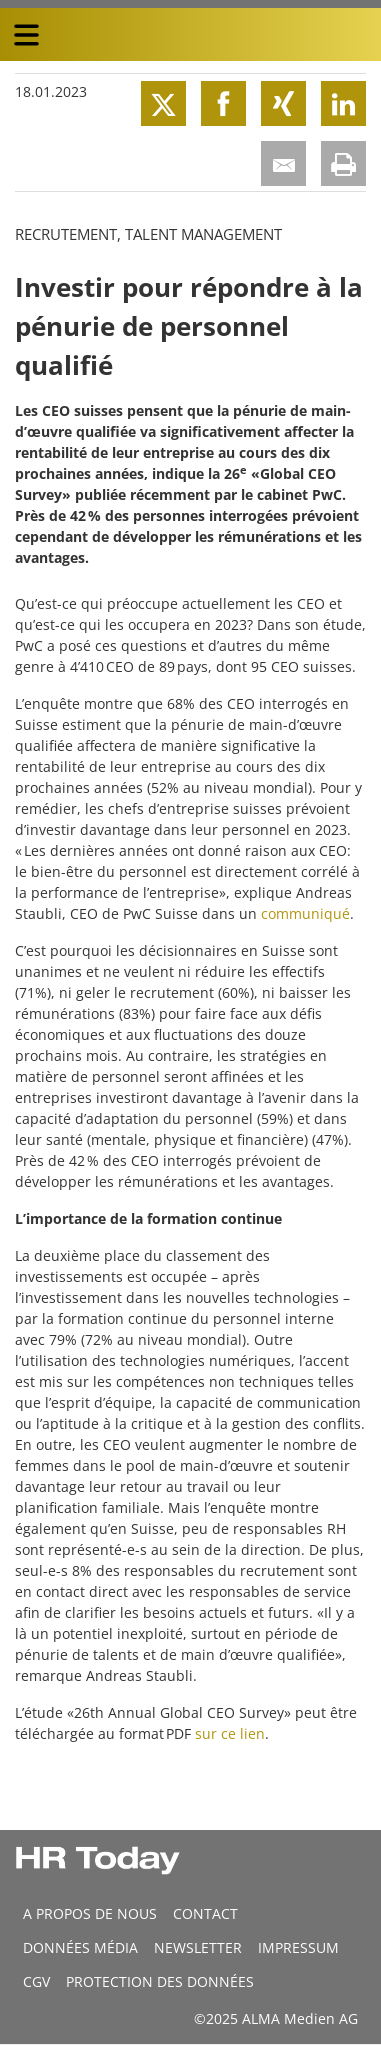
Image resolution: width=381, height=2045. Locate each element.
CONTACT (205, 1913)
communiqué (305, 913)
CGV (36, 1981)
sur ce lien (230, 1733)
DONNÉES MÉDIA (80, 1947)
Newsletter (198, 1947)
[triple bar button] (26, 35)
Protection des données (160, 1981)
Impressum (298, 1947)
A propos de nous (90, 1913)
